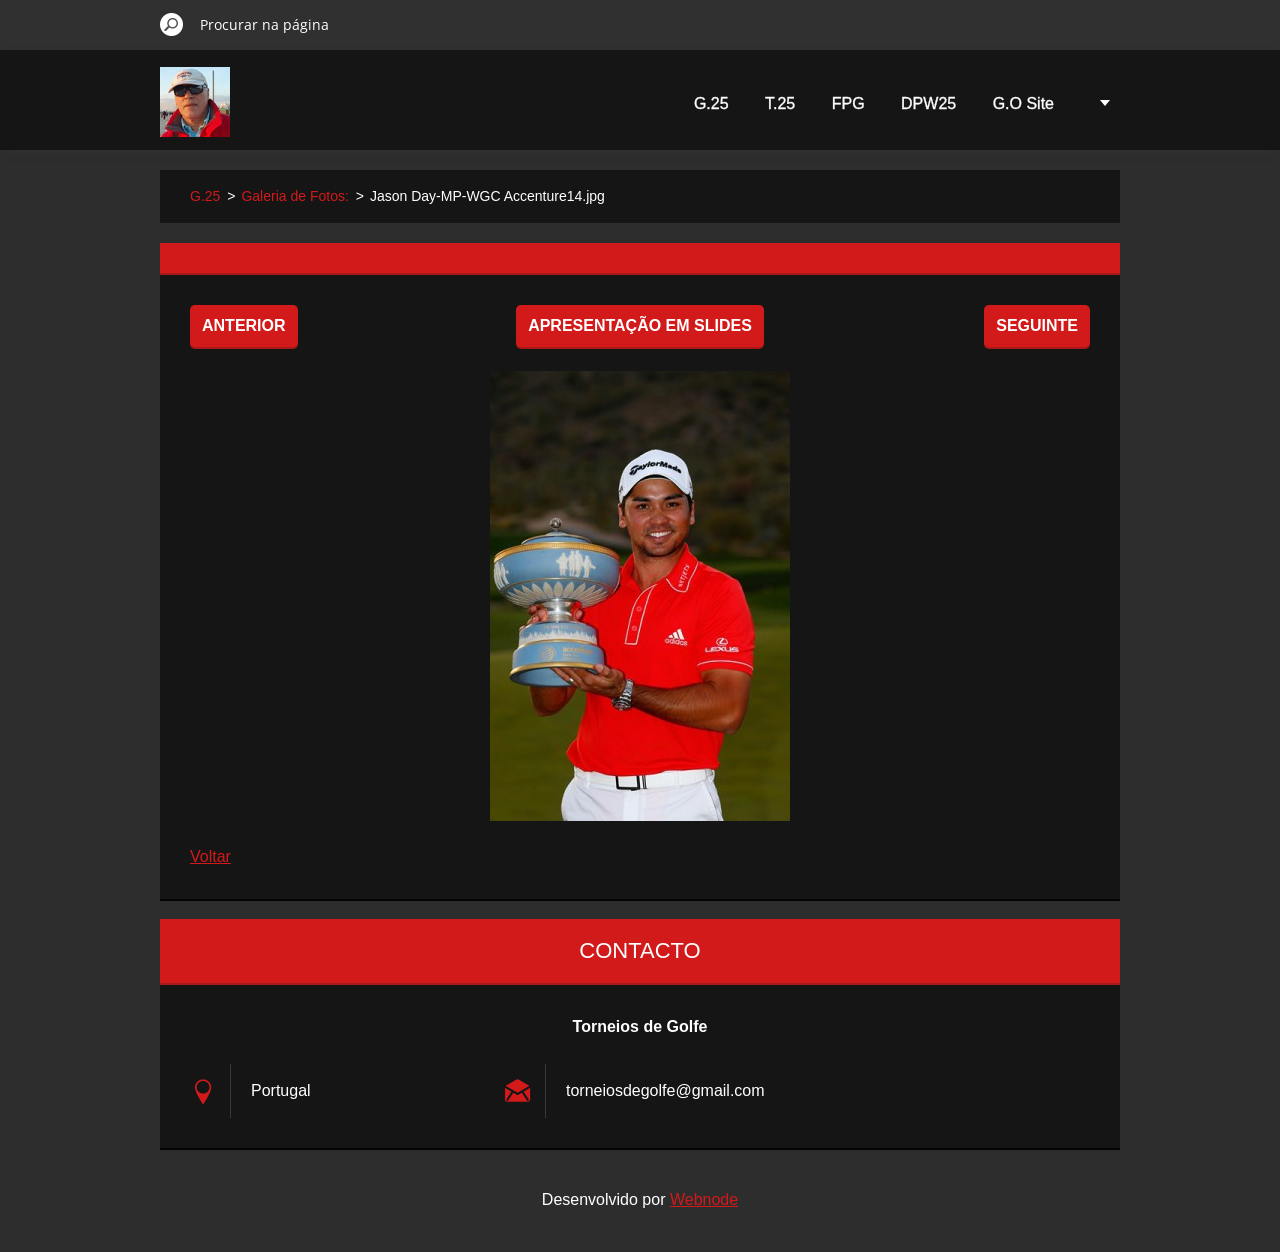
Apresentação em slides (640, 325)
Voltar (210, 856)
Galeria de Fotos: (294, 196)
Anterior (244, 325)
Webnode (704, 1199)
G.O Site (1023, 103)
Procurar (172, 24)
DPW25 (928, 103)
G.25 (711, 103)
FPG (848, 103)
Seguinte (1037, 325)
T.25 (780, 103)
